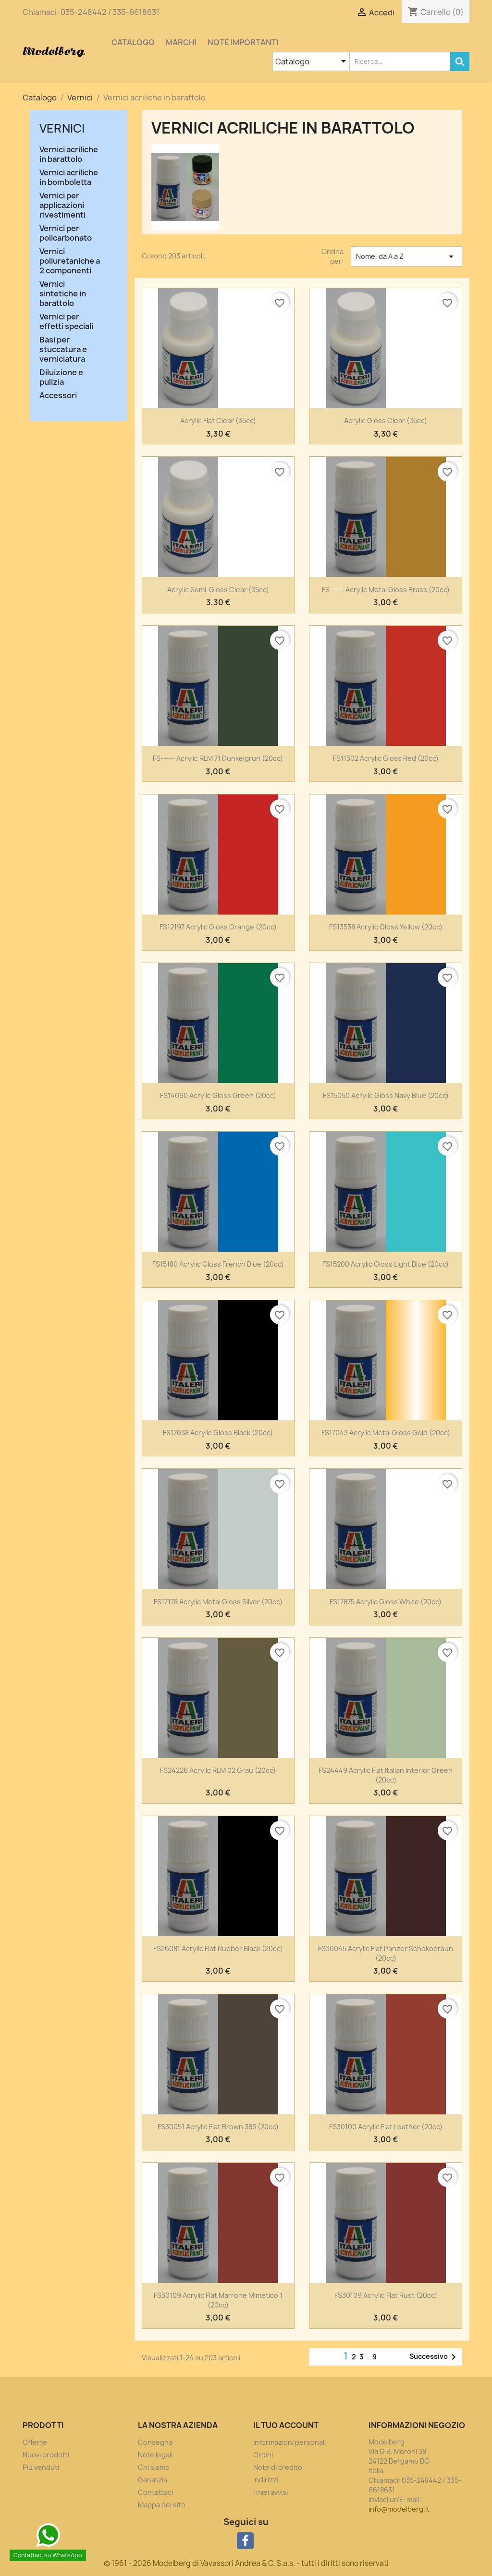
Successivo (434, 2357)
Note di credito (277, 2467)
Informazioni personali (289, 2442)
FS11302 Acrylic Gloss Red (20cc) (386, 758)
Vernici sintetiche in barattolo (62, 293)
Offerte (35, 2442)
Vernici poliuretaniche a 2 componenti (69, 261)
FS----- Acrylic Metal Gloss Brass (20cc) (386, 589)
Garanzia (152, 2479)
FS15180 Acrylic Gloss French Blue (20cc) (218, 1264)
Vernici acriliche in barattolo (68, 154)
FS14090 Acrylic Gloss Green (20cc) (218, 1095)
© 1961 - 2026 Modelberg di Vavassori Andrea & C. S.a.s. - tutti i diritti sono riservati (246, 2563)
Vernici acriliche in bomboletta (68, 177)
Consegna (155, 2442)
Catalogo (133, 42)
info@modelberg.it (399, 2509)
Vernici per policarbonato (65, 233)
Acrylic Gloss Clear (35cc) (385, 420)
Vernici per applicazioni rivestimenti (62, 205)
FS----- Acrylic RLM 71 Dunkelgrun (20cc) (218, 758)
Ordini (263, 2454)
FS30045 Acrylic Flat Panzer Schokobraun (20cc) (385, 1953)
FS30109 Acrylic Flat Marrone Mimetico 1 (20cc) (218, 2300)
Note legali (155, 2454)
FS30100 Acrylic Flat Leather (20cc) (386, 2126)
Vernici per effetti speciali (66, 321)
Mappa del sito (161, 2504)
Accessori (58, 396)
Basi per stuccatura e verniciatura (63, 349)
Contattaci (155, 2492)
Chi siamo (154, 2467)
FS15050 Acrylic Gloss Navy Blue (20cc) (386, 1095)
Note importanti (243, 42)
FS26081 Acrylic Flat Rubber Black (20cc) (218, 1948)
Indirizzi (265, 2479)
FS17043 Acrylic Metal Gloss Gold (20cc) (385, 1432)
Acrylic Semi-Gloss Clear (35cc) (218, 589)
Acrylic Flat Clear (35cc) (218, 420)
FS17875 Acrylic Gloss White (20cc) (386, 1601)
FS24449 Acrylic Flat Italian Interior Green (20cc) (386, 1775)
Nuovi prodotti (46, 2454)
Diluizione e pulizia (61, 377)
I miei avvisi (270, 2492)
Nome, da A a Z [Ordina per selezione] (406, 256)
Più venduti (41, 2467)
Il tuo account (286, 2425)
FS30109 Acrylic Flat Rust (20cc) (385, 2295)
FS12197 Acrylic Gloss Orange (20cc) (218, 926)
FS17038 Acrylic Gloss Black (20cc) (218, 1432)
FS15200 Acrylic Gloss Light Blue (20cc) (385, 1264)
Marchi (181, 42)
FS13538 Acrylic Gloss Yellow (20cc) (386, 926)
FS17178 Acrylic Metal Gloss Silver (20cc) (218, 1601)
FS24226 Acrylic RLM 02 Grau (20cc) (218, 1770)
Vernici (62, 128)
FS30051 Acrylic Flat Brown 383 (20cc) (218, 2126)
